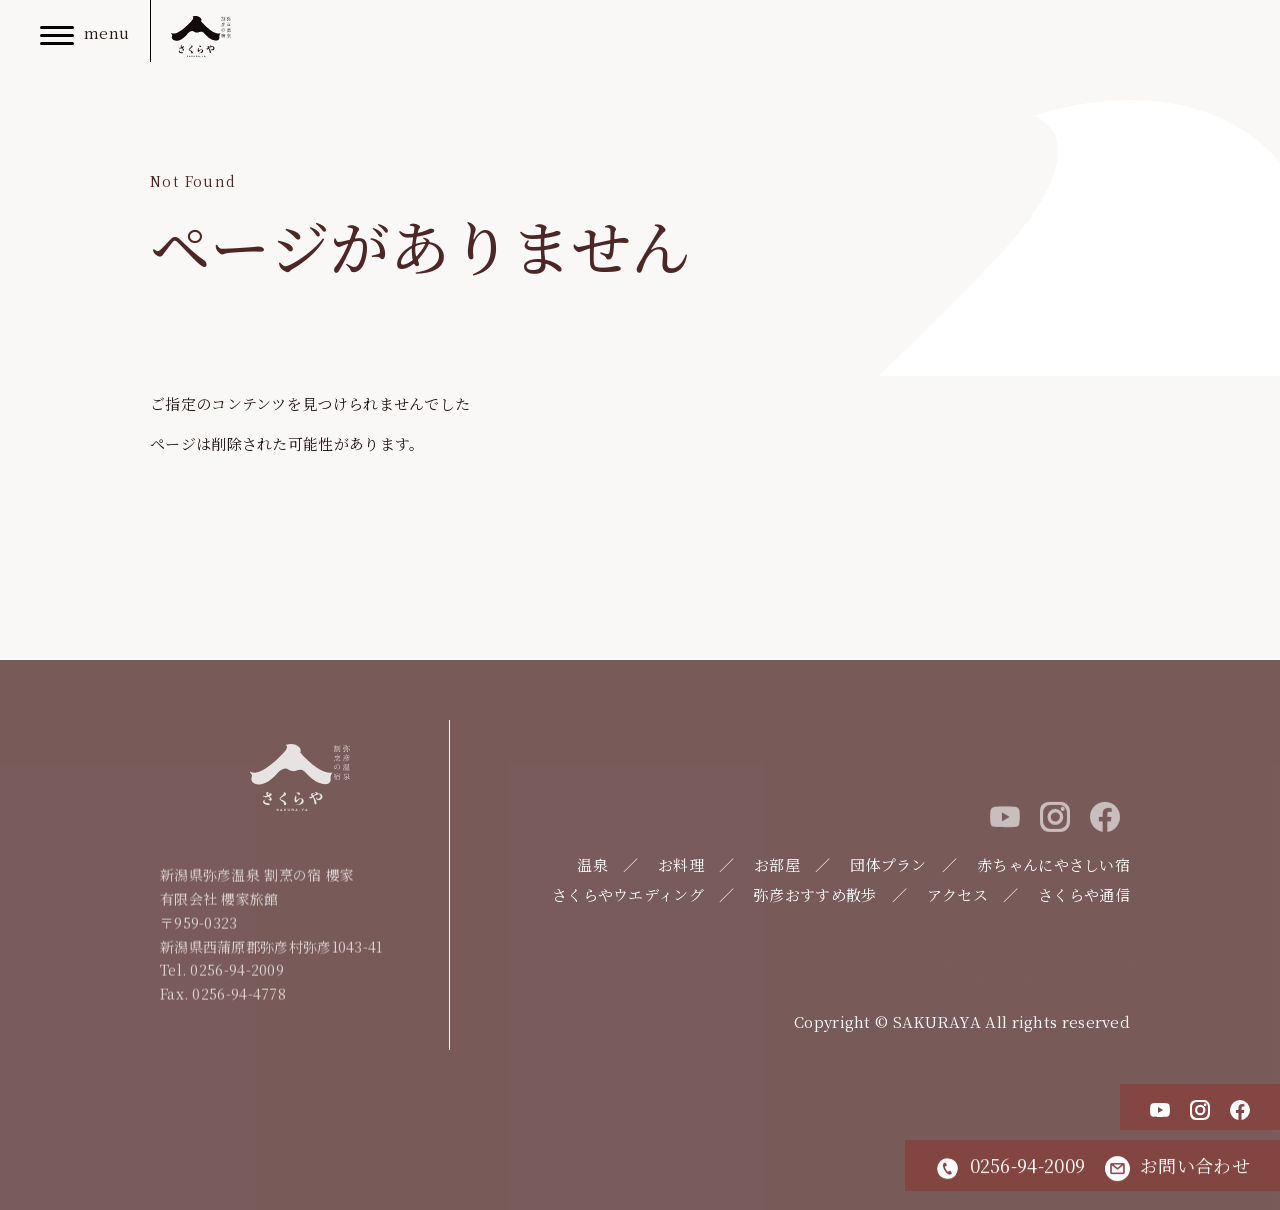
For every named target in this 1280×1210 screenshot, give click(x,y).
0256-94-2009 (1010, 1166)
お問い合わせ (1177, 1166)
